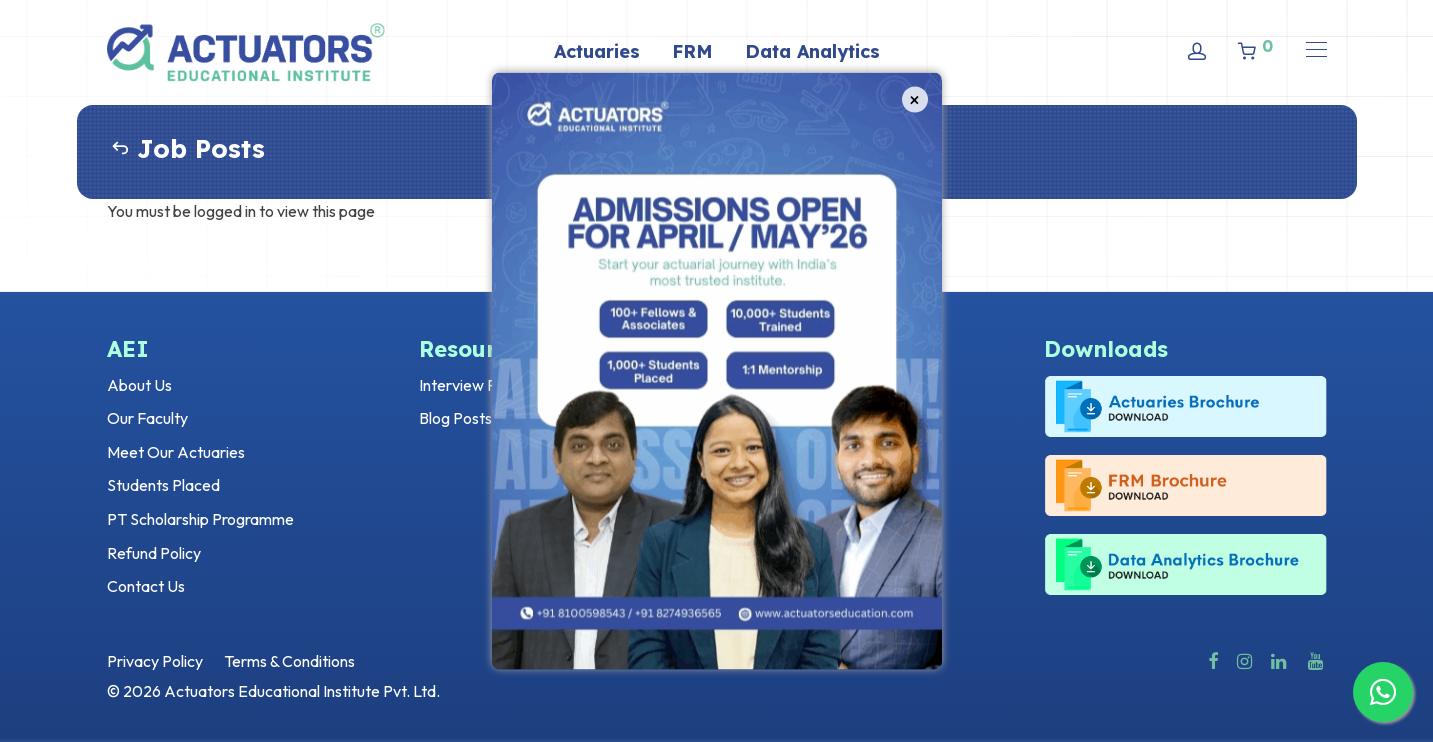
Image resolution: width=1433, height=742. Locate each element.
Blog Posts (455, 418)
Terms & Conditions (289, 661)
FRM (692, 51)
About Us (139, 385)
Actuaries (597, 51)
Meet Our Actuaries (176, 452)
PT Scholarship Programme (200, 519)
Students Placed (163, 485)
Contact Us (146, 586)
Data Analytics (812, 51)
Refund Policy (154, 553)
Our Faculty (147, 418)
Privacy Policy (155, 661)
